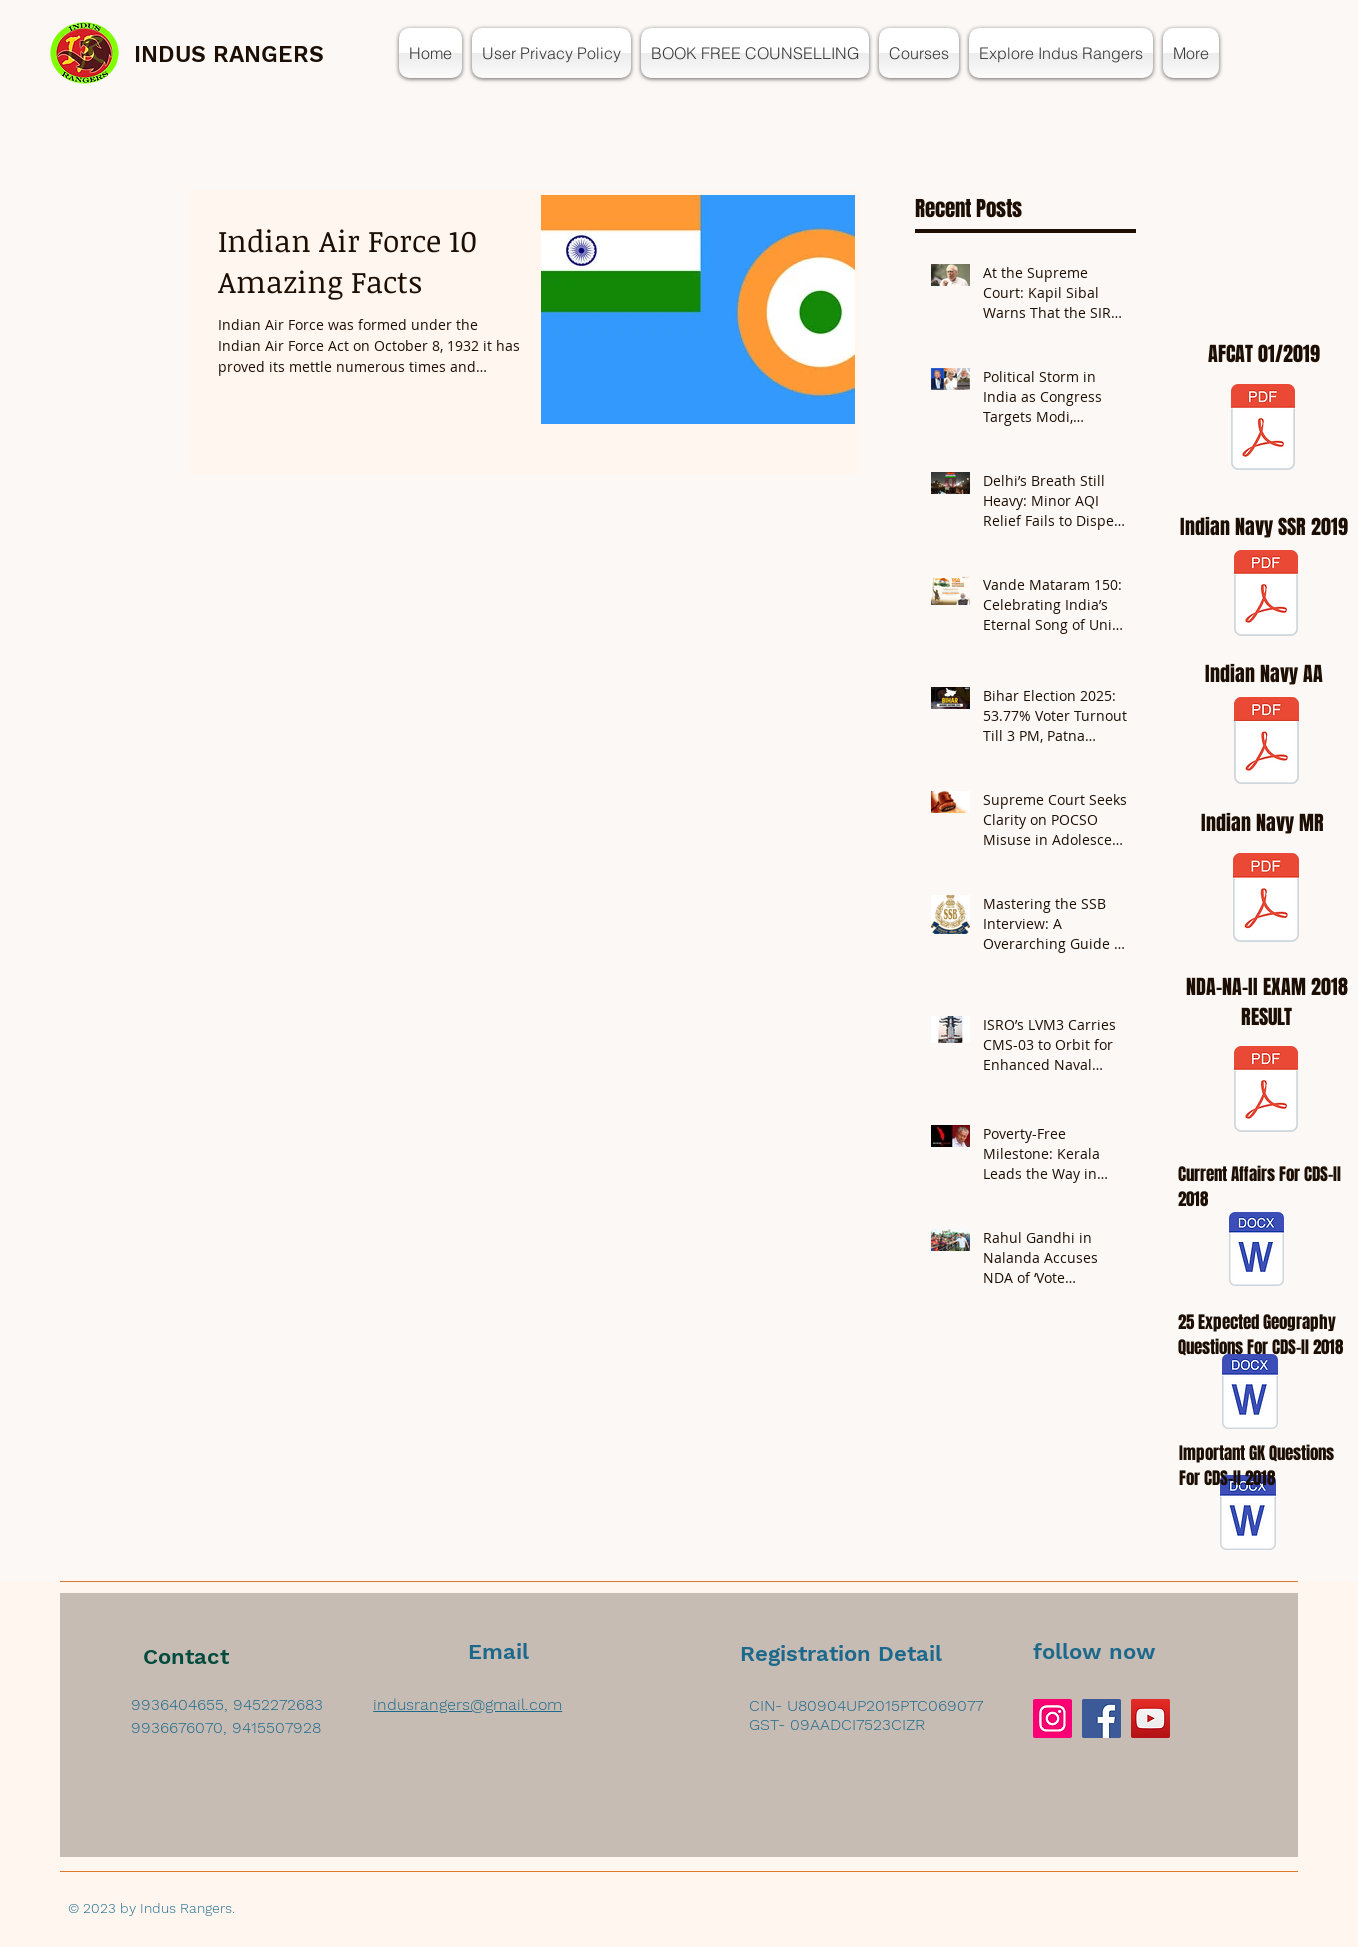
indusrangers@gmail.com (467, 1704)
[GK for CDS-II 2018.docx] (1248, 1515)
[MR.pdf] (1266, 900)
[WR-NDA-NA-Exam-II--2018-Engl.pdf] (1266, 1091)
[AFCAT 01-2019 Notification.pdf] (1263, 429)
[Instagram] (1052, 1718)
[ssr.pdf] (1266, 595)
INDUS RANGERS (229, 54)
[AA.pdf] (1266, 742)
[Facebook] (1101, 1718)
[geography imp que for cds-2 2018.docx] (1250, 1394)
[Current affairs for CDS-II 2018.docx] (1256, 1251)
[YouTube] (1150, 1718)
